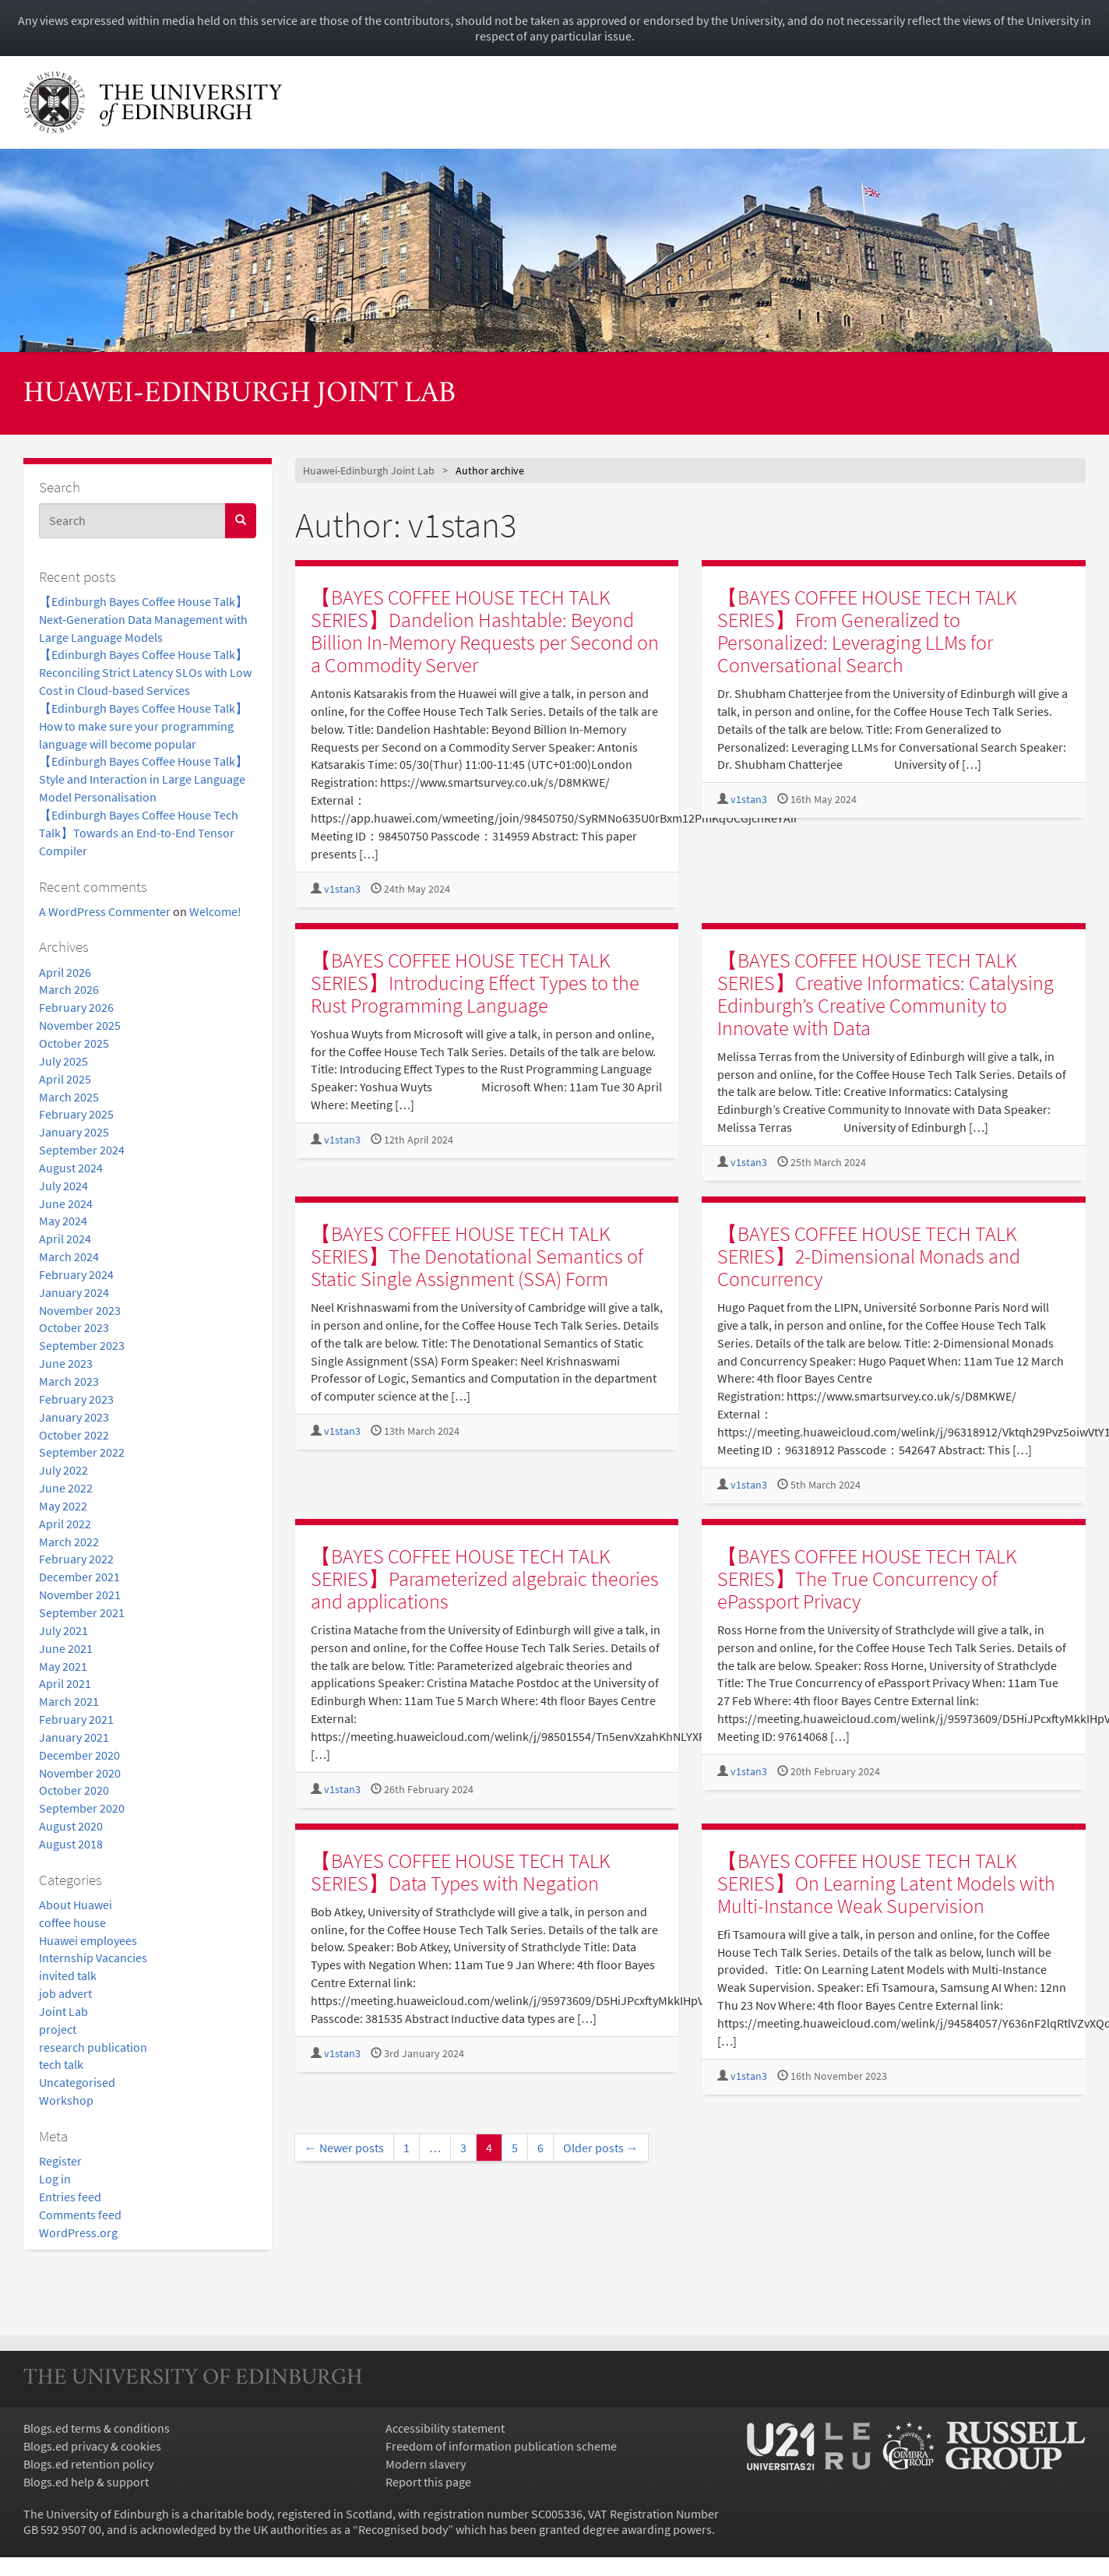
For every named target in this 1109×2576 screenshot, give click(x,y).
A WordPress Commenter (105, 911)
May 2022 (63, 1506)
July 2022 (63, 1470)
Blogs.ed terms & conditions (96, 2428)
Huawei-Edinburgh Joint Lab (239, 394)
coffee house (72, 1922)
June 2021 (66, 1648)
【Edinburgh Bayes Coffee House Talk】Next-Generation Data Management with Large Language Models (143, 619)
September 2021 (82, 1612)
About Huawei (75, 1904)
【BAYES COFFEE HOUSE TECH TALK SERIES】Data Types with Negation (461, 1872)
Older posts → (601, 2147)
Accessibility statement (445, 2428)
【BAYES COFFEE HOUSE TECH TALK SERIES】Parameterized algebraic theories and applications (485, 1578)
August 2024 (71, 1167)
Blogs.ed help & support (86, 2482)
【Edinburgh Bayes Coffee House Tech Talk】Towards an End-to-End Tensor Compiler (138, 832)
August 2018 (71, 1844)
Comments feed (80, 2214)
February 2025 (76, 1114)
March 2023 (69, 1381)
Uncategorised (77, 2082)
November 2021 (80, 1594)
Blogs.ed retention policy (88, 2464)
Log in (55, 2179)
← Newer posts (344, 2147)
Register (60, 2161)
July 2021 (63, 1630)
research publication (93, 2047)
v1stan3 (342, 889)
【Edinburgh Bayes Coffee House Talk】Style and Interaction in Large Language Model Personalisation (143, 779)
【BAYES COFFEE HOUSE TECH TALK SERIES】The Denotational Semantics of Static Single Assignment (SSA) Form (477, 1256)
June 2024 (66, 1203)
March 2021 (69, 1701)
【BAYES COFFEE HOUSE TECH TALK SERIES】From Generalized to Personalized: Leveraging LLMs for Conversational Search (867, 631)
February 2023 (76, 1399)
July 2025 (63, 1061)
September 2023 (82, 1345)
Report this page (428, 2482)
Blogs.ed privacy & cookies (92, 2446)
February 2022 (76, 1558)
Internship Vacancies (93, 1957)
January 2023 (74, 1417)
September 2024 (82, 1150)
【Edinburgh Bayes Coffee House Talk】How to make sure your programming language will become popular (143, 726)
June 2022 (66, 1488)
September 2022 (82, 1452)
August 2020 (71, 1826)
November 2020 (80, 1773)
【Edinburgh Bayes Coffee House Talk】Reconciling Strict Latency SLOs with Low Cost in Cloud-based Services (145, 672)
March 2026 (69, 989)
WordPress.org (78, 2232)
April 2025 (65, 1079)
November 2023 (80, 1310)
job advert (65, 1993)
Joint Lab (63, 2011)
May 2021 (63, 1666)
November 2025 (80, 1025)
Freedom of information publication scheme (501, 2446)
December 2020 (79, 1755)
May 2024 (63, 1220)
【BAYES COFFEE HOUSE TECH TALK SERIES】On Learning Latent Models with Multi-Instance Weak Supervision (886, 1883)
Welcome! (215, 911)
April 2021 (65, 1683)
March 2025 (69, 1097)
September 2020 (82, 1808)
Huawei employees (88, 1940)
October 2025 (74, 1043)
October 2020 (74, 1790)
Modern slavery (426, 2464)
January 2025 (74, 1132)
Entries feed (70, 2196)
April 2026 (65, 972)
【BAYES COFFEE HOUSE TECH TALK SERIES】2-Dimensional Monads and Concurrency (868, 1256)
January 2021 (74, 1737)
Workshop (66, 2100)
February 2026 (76, 1007)
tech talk (61, 2064)
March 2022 (69, 1541)
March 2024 (69, 1256)
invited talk (68, 1975)
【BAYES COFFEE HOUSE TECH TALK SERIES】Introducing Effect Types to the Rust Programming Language (475, 982)
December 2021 (79, 1576)
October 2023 (74, 1327)
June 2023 (66, 1363)
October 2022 (74, 1435)
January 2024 (74, 1292)
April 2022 (65, 1523)
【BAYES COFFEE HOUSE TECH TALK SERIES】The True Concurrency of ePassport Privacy (867, 1578)
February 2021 (76, 1719)
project (57, 2029)
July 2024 (63, 1185)
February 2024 (76, 1274)
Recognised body (403, 2529)
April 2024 (65, 1238)
